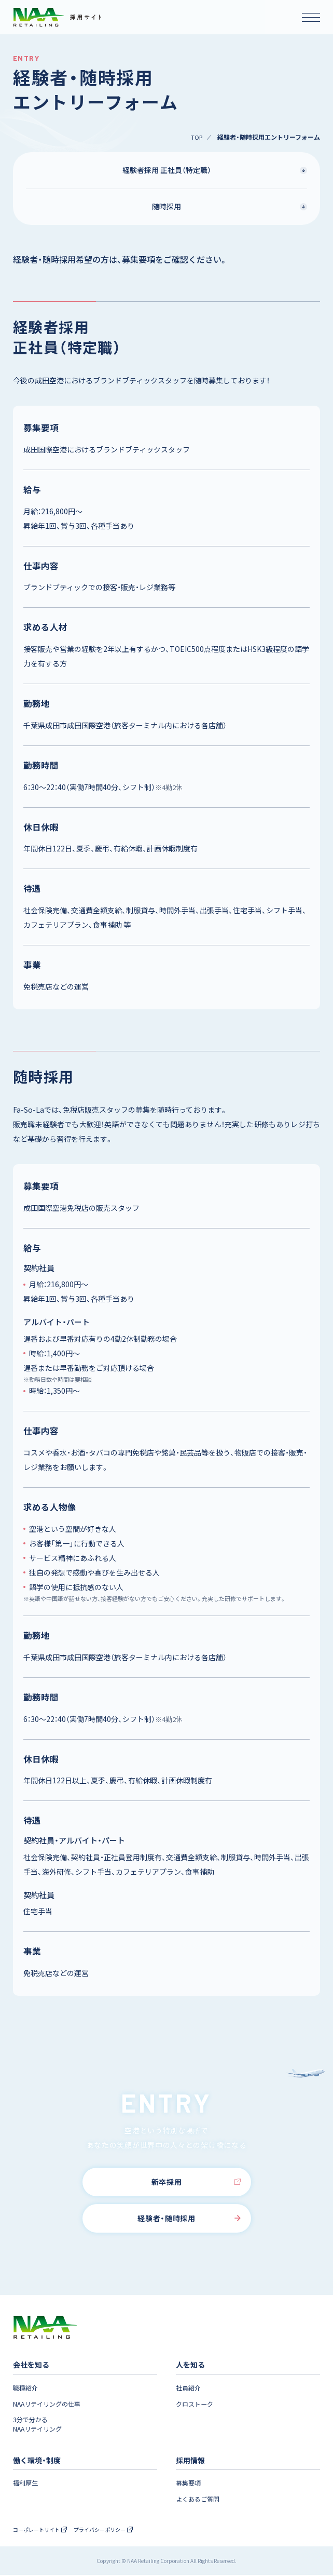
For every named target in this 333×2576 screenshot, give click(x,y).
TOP (196, 136)
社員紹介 (189, 2388)
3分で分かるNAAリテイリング (39, 2425)
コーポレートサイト (42, 2530)
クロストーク (196, 2404)
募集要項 (189, 2484)
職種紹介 (26, 2388)
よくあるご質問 (199, 2500)
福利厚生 (26, 2484)
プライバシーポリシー (110, 2530)
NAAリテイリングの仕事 (50, 2404)
